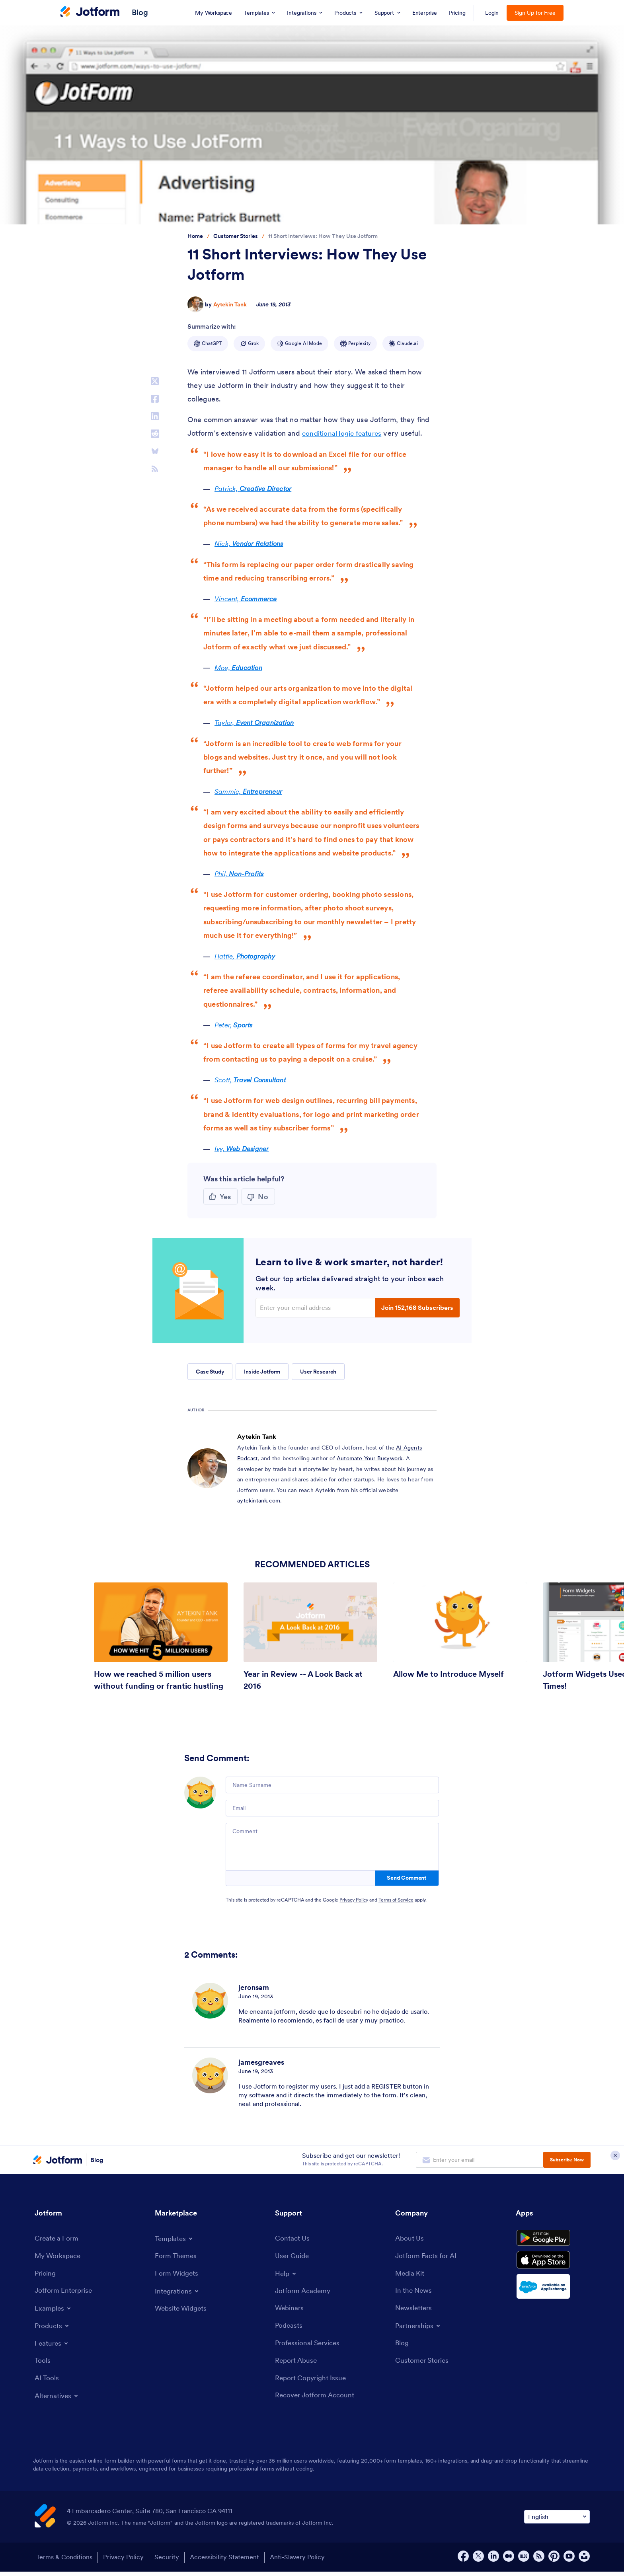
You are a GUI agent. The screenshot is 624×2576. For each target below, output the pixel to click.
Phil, (240, 873)
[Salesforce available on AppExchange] (553, 2295)
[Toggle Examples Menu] (54, 2310)
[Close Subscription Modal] (615, 2160)
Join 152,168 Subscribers (417, 1307)
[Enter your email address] (315, 1307)
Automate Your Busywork (369, 1458)
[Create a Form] (58, 2239)
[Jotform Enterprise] (65, 2293)
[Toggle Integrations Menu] (178, 2292)
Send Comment (406, 1877)
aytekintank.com (258, 1500)
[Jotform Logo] (89, 12)
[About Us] (410, 2239)
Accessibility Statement (230, 2562)
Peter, (235, 1024)
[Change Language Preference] (557, 2521)
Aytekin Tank (230, 304)
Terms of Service (395, 1900)
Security (170, 2562)
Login (492, 12)
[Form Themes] (176, 2256)
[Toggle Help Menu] (286, 2274)
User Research (318, 1371)
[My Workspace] (59, 2257)
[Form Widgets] (178, 2274)
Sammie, (250, 791)
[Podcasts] (289, 2328)
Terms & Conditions (63, 2562)
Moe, (240, 667)
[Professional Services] (309, 2346)
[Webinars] (290, 2310)
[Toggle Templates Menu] (175, 2238)
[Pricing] (46, 2275)
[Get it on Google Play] (553, 2241)
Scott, (253, 1079)
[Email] (332, 1808)
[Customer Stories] (423, 2364)
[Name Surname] (332, 1785)
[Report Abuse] (297, 2364)
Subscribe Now (567, 2160)
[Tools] (43, 2363)
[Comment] (332, 1847)
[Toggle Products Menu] (53, 2328)
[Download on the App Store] (553, 2267)
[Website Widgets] (182, 2310)
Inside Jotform (262, 1371)
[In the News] (414, 2293)
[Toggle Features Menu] (52, 2345)
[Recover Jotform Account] (317, 2400)
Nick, (251, 543)
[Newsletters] (414, 2311)
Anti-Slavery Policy (305, 2562)
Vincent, (248, 598)
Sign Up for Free (535, 12)
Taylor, (256, 722)
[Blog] (402, 2346)
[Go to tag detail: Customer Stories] (235, 236)
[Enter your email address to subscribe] (479, 2160)
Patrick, (256, 488)
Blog (140, 12)
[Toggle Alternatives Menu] (58, 2399)
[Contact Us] (292, 2239)
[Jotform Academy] (304, 2292)
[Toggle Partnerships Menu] (419, 2328)
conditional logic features (343, 433)
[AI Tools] (47, 2381)
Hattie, (247, 956)
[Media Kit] (410, 2275)
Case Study (210, 1371)
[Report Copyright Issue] (312, 2382)
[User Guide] (293, 2257)
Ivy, (243, 1148)
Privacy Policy (353, 1900)
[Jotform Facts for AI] (427, 2257)
